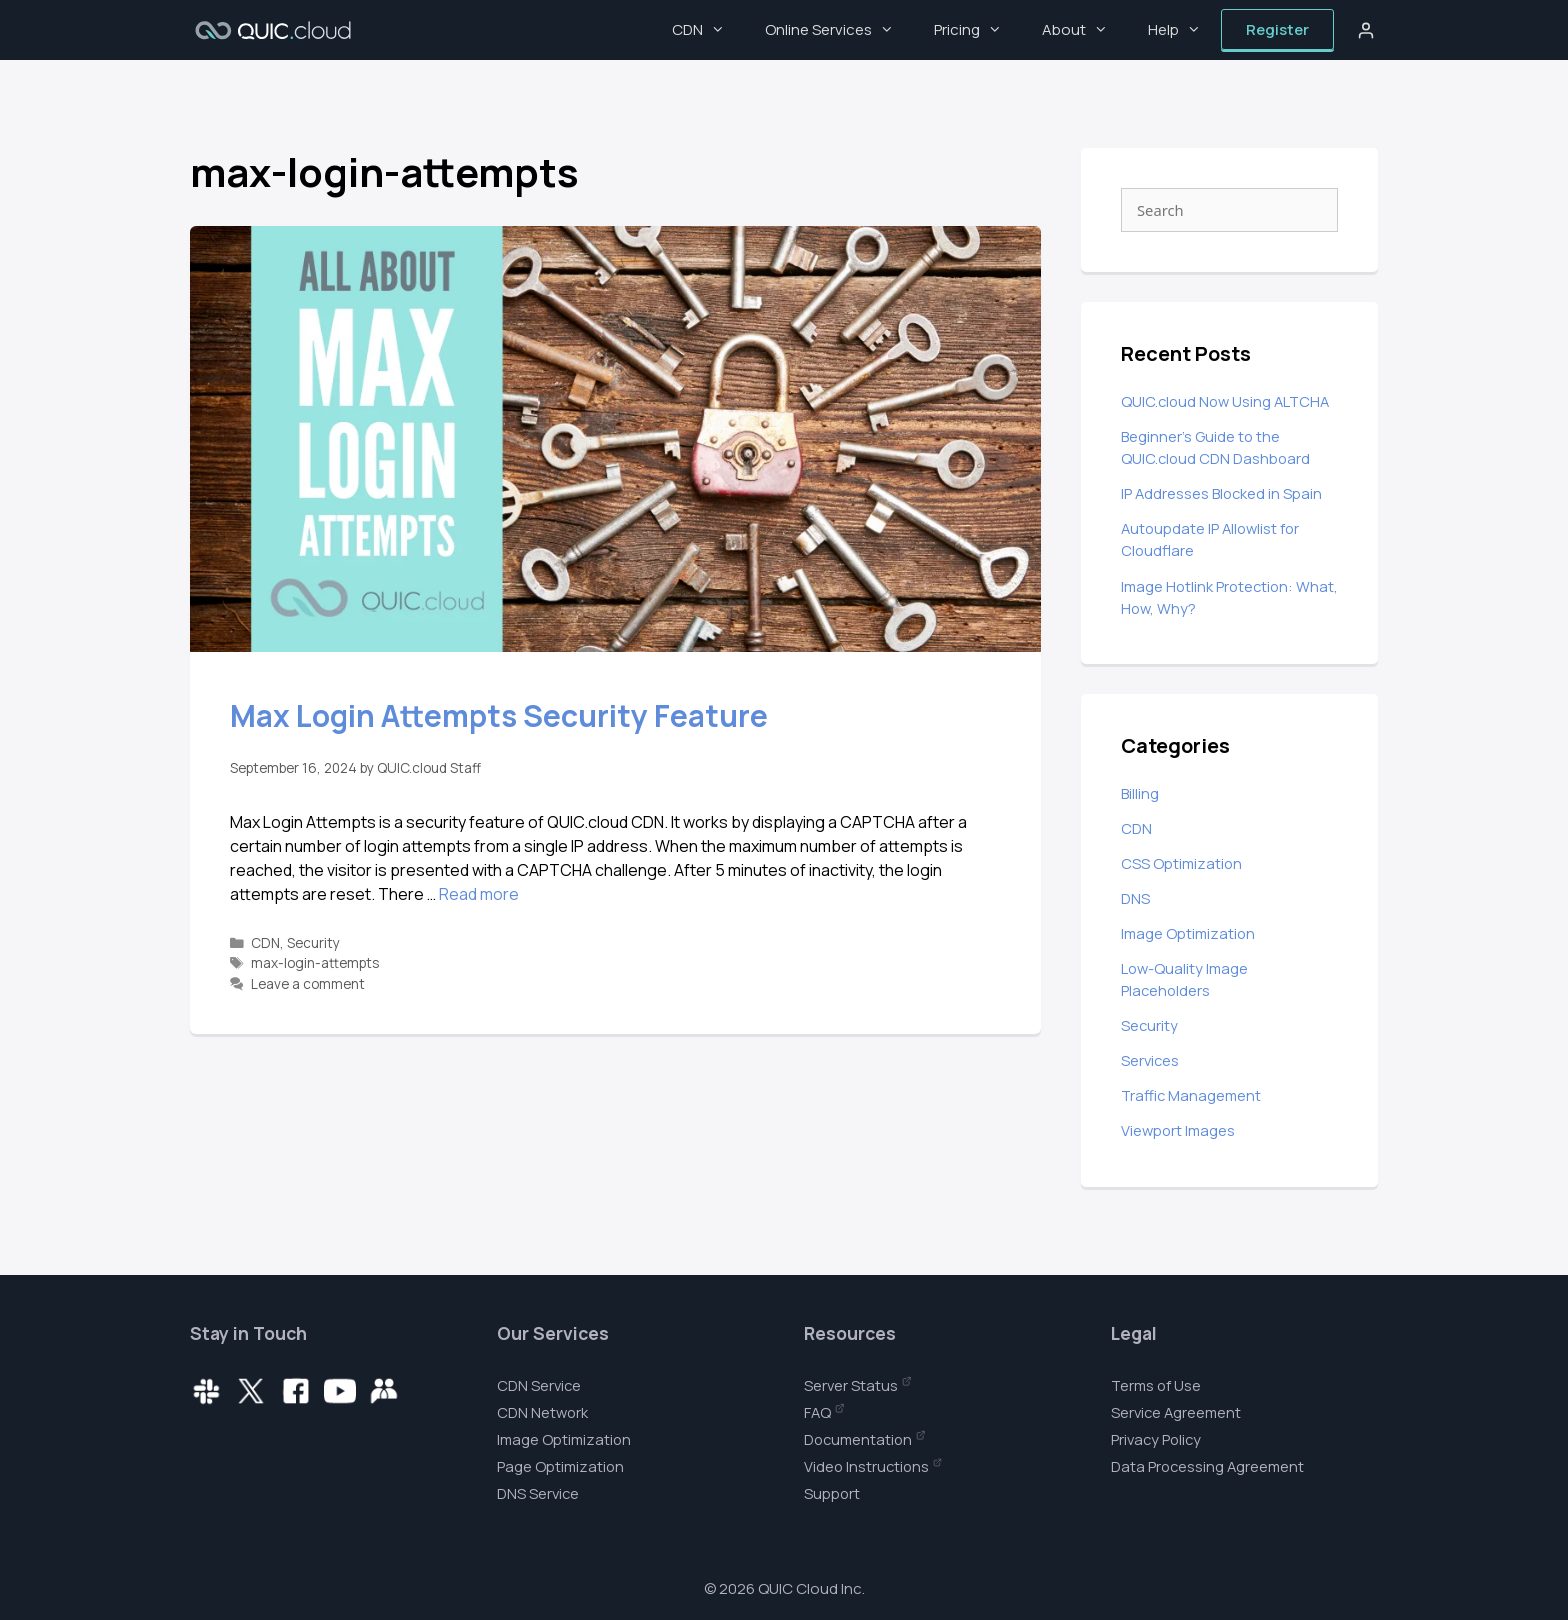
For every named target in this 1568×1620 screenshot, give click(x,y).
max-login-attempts (315, 963)
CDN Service (539, 1385)
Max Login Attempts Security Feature (499, 715)
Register (1277, 29)
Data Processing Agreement (1207, 1466)
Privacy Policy (1156, 1439)
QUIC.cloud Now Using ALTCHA (1225, 401)
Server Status (851, 1385)
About (1085, 30)
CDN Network (542, 1412)
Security (313, 943)
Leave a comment (308, 984)
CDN (708, 30)
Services (1150, 1060)
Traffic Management (1191, 1095)
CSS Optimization (1181, 863)
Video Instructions (866, 1466)
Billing (1140, 793)
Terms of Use (1156, 1385)
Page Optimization (560, 1466)
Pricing (978, 30)
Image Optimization (1188, 933)
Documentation (858, 1439)
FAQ (817, 1412)
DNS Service (538, 1493)
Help (1184, 30)
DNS (1135, 898)
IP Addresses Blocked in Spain (1221, 493)
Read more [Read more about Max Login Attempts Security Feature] (479, 894)
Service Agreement (1176, 1412)
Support (832, 1493)
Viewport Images (1178, 1130)
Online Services (839, 30)
